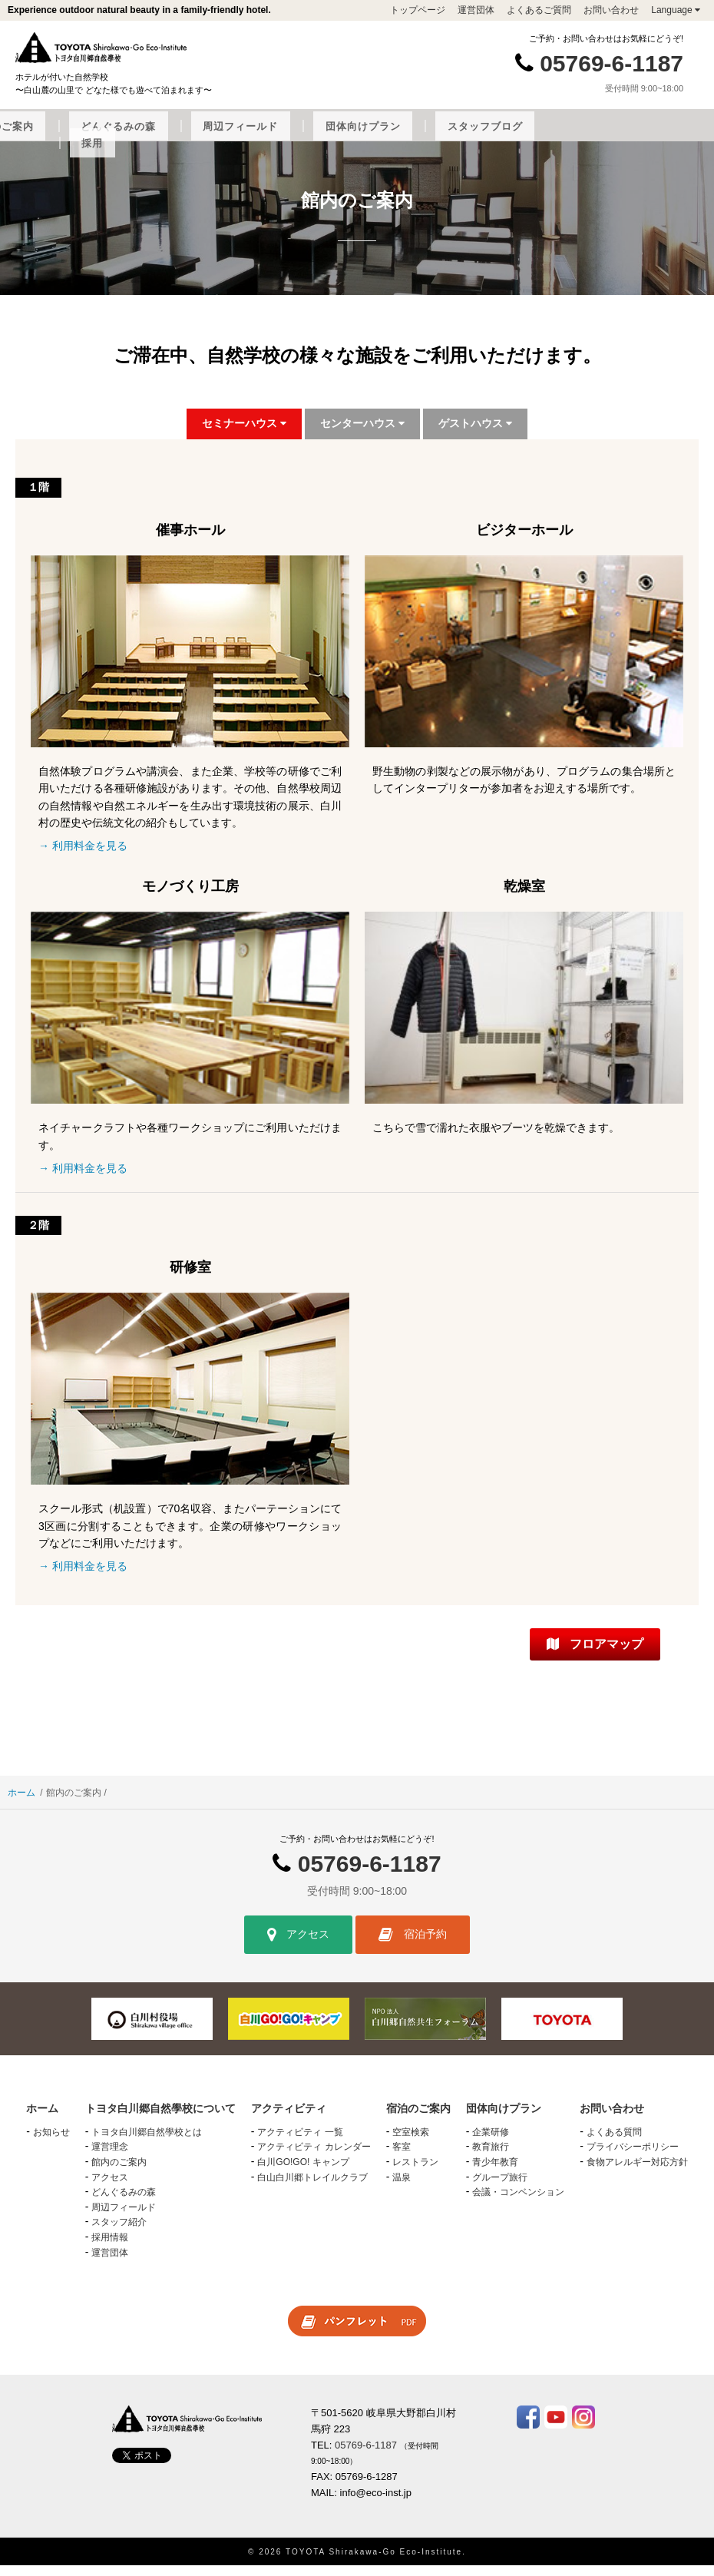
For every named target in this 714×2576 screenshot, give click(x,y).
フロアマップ (595, 1654)
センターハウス (362, 434)
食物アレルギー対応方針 (637, 2172)
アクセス (298, 1945)
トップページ (417, 10)
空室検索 (410, 2142)
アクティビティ (215, 136)
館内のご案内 (119, 2172)
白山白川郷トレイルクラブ (312, 2187)
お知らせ (51, 2142)
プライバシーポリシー (633, 2157)
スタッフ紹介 (119, 2232)
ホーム (21, 1803)
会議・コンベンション (518, 2202)
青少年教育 (495, 2172)
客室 (401, 2157)
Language (675, 10)
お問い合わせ (611, 10)
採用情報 (109, 2248)
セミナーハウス (244, 434)
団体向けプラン (577, 136)
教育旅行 (490, 2157)
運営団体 (476, 10)
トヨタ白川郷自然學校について (86, 136)
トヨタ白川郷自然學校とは (146, 2142)
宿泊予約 (412, 1945)
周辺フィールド (484, 136)
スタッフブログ (671, 136)
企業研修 (490, 2142)
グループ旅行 (499, 2187)
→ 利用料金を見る (82, 856)
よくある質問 (614, 2142)
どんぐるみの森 (391, 136)
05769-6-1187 (611, 63)
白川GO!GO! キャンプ (303, 2172)
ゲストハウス (475, 434)
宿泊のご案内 (302, 136)
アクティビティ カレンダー (313, 2157)
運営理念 (109, 2157)
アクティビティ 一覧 (299, 2142)
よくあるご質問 (539, 10)
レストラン (415, 2172)
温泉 (401, 2187)
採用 (367, 153)
